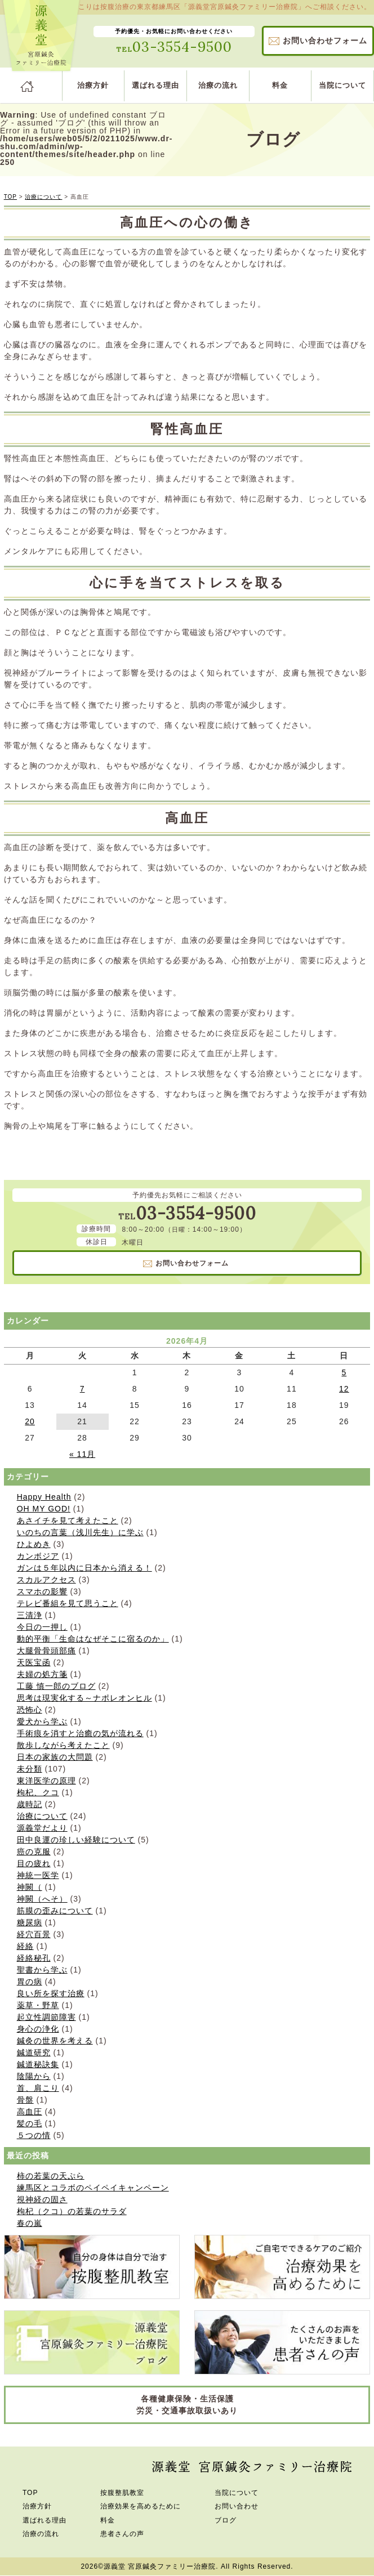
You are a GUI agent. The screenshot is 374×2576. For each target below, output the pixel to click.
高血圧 (29, 2111)
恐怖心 (29, 1709)
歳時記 (29, 1804)
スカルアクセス (46, 1579)
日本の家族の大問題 (55, 1756)
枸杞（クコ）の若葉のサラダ (72, 2211)
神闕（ (29, 1886)
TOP (10, 197)
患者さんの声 (122, 2534)
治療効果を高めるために (140, 2506)
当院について (342, 85)
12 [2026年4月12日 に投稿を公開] (344, 1388)
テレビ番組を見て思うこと (67, 1603)
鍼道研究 (34, 2052)
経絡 (25, 1946)
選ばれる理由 (155, 85)
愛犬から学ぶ (42, 1721)
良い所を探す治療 (50, 1993)
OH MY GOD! (43, 1508)
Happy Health (44, 1496)
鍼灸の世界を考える (55, 2040)
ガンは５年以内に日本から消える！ (84, 1567)
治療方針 (93, 85)
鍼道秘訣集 (38, 2064)
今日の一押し (42, 1626)
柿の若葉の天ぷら (50, 2175)
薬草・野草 (38, 2005)
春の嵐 (29, 2223)
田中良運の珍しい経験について (76, 1839)
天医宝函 (34, 1662)
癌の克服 (34, 1851)
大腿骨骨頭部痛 (46, 1650)
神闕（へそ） (42, 1898)
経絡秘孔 (34, 1957)
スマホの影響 (42, 1591)
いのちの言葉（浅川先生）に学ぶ (80, 1532)
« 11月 (82, 1454)
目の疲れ (34, 1863)
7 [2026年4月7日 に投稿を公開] (82, 1388)
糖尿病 (29, 1922)
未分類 (29, 1768)
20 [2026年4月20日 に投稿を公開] (30, 1421)
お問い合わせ (325, 41)
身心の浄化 (38, 2028)
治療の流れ (218, 85)
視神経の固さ (42, 2199)
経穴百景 (34, 1934)
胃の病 (29, 1981)
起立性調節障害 (46, 2017)
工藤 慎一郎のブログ (56, 1685)
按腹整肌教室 (122, 2493)
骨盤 (25, 2099)
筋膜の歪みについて (55, 1910)
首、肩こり (38, 2087)
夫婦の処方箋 (42, 1674)
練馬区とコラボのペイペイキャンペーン (93, 2187)
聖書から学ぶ (42, 1969)
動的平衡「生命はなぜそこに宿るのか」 (93, 1638)
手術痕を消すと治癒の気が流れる (80, 1733)
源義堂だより (42, 1827)
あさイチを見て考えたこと (67, 1520)
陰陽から (34, 2076)
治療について (43, 197)
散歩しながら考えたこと (63, 1745)
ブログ (226, 2520)
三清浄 (29, 1615)
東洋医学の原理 (46, 1780)
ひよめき (34, 1544)
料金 (280, 85)
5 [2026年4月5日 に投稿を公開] (343, 1372)
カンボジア (38, 1555)
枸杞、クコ (38, 1792)
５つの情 (34, 2135)
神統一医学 (38, 1875)
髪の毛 (29, 2123)
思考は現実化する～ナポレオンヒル (84, 1697)
